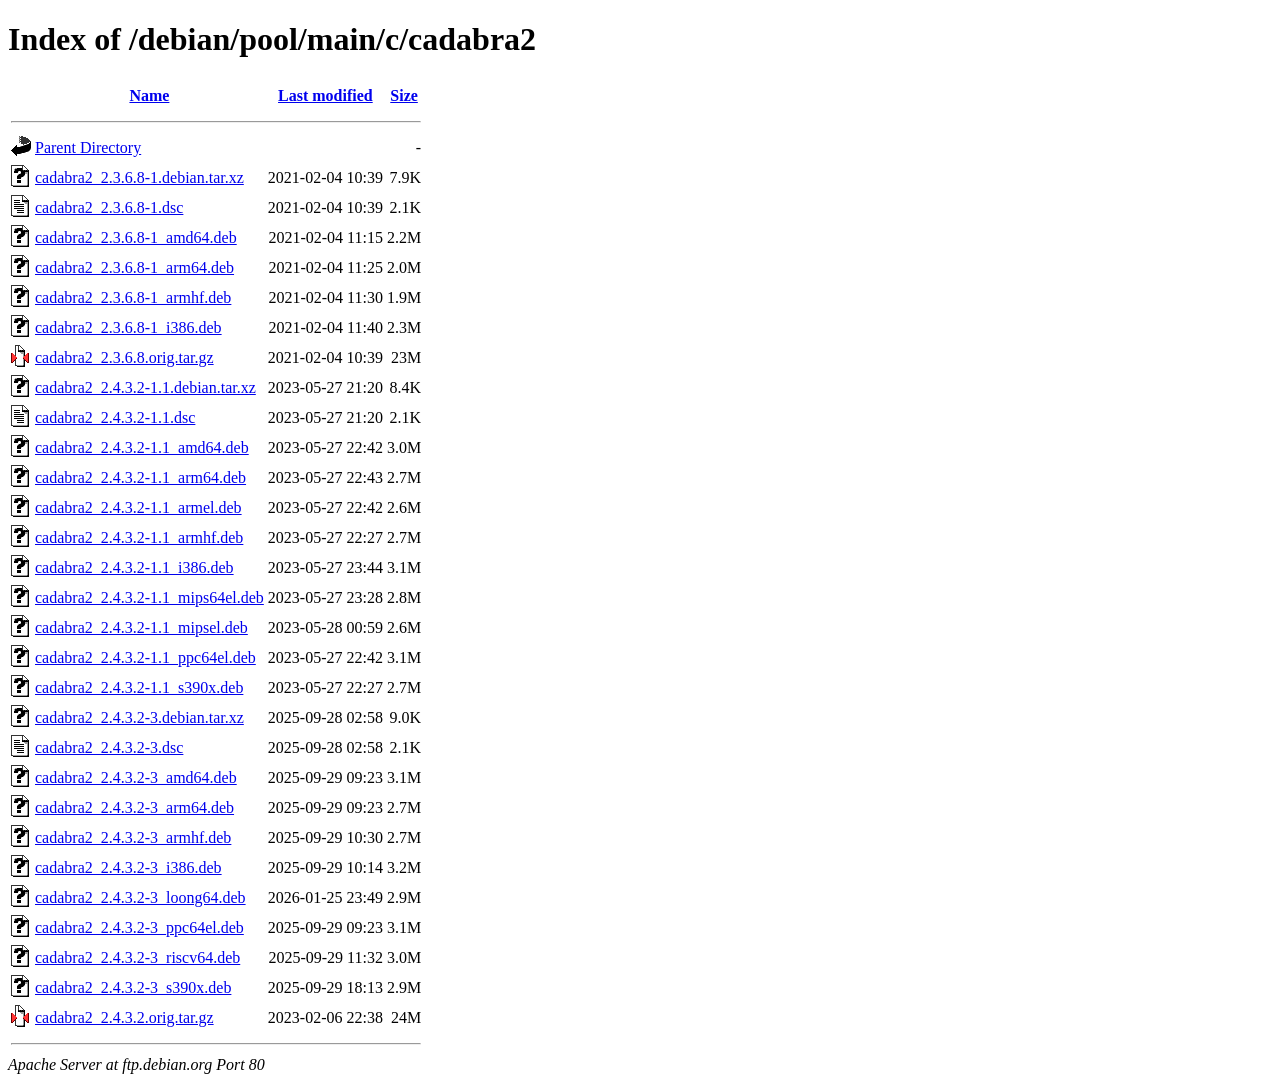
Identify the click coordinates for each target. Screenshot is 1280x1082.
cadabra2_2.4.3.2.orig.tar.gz (124, 1017)
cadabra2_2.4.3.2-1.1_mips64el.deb (149, 597)
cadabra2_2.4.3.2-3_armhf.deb (133, 837)
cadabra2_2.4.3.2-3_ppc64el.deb (139, 927)
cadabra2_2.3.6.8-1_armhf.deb (133, 297)
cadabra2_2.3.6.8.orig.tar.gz (124, 357)
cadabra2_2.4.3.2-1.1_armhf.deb (139, 537)
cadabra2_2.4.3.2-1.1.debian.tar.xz (145, 387)
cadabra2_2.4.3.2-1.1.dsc (115, 417)
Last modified (325, 95)
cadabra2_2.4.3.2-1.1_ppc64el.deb (145, 657)
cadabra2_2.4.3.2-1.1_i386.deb (134, 567)
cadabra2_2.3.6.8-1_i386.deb (128, 327)
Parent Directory (88, 147)
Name (149, 95)
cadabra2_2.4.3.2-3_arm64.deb (134, 807)
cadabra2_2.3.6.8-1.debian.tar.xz (139, 177)
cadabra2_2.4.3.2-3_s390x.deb (133, 987)
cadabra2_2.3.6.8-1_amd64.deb (136, 237)
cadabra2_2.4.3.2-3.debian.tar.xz (139, 717)
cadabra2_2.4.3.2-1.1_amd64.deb (142, 447)
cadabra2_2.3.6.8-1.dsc (109, 207)
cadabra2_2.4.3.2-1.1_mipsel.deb (141, 627)
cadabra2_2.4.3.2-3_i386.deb (128, 867)
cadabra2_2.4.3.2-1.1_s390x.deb (139, 687)
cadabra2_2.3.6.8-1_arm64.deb (134, 267)
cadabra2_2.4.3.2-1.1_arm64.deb (140, 477)
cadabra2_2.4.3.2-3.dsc (109, 747)
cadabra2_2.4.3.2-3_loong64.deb (140, 897)
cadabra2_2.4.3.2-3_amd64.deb (136, 777)
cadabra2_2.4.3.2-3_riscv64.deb (137, 957)
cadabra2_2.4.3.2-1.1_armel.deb (138, 507)
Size (404, 95)
